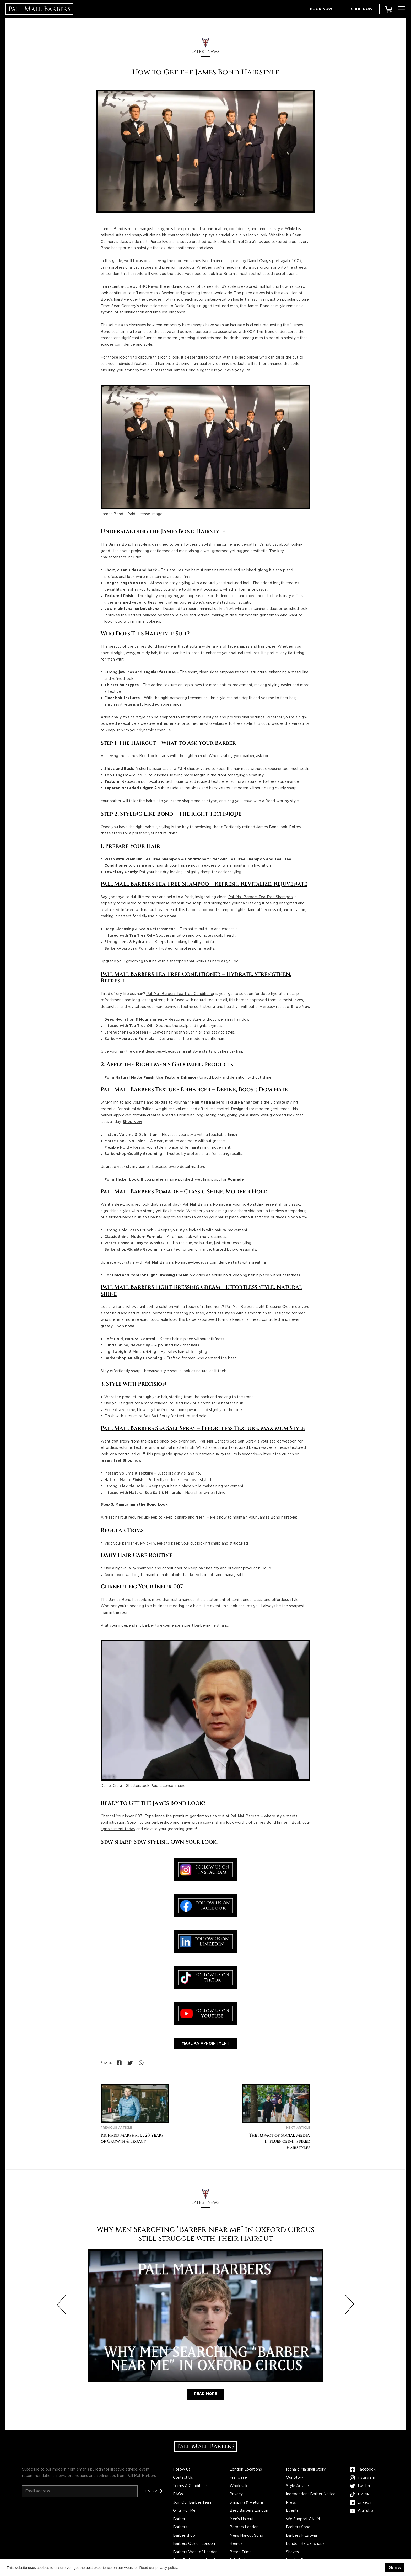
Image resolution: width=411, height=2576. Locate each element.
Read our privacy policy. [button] (158, 2568)
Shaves (292, 2552)
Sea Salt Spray (157, 1416)
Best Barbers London (249, 2511)
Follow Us (182, 2469)
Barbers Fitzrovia (301, 2535)
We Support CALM (303, 2519)
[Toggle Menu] (401, 9)
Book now (321, 9)
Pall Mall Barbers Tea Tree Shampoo (260, 897)
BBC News (148, 287)
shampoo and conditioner (159, 1568)
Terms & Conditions (190, 2486)
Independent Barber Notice (311, 2494)
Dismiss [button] (394, 2567)
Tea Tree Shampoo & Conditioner (176, 859)
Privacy (236, 2494)
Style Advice (297, 2486)
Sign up (149, 2491)
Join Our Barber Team (192, 2502)
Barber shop (184, 2535)
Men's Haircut (242, 2519)
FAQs (178, 2494)
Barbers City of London (194, 2544)
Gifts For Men (185, 2511)
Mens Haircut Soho (246, 2535)
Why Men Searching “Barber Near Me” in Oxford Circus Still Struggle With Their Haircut (205, 2234)
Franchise (238, 2477)
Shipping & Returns (247, 2502)
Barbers (180, 2527)
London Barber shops (305, 2544)
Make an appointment (205, 2043)
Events (292, 2511)
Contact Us (183, 2477)
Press (291, 2502)
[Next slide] (349, 2304)
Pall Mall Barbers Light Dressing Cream (259, 1307)
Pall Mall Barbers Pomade (205, 1204)
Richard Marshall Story (306, 2469)
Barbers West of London (195, 2552)
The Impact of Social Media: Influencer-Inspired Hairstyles (279, 2142)
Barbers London (244, 2527)
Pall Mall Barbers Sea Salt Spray (227, 1441)
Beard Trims (240, 2552)
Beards (236, 2544)
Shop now (362, 9)
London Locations (246, 2469)
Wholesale (239, 2486)
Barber (179, 2519)
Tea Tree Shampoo (247, 859)
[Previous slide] (61, 2304)
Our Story (294, 2477)
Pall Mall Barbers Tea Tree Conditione (179, 994)
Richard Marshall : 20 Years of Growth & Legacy (132, 2138)
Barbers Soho (298, 2527)
